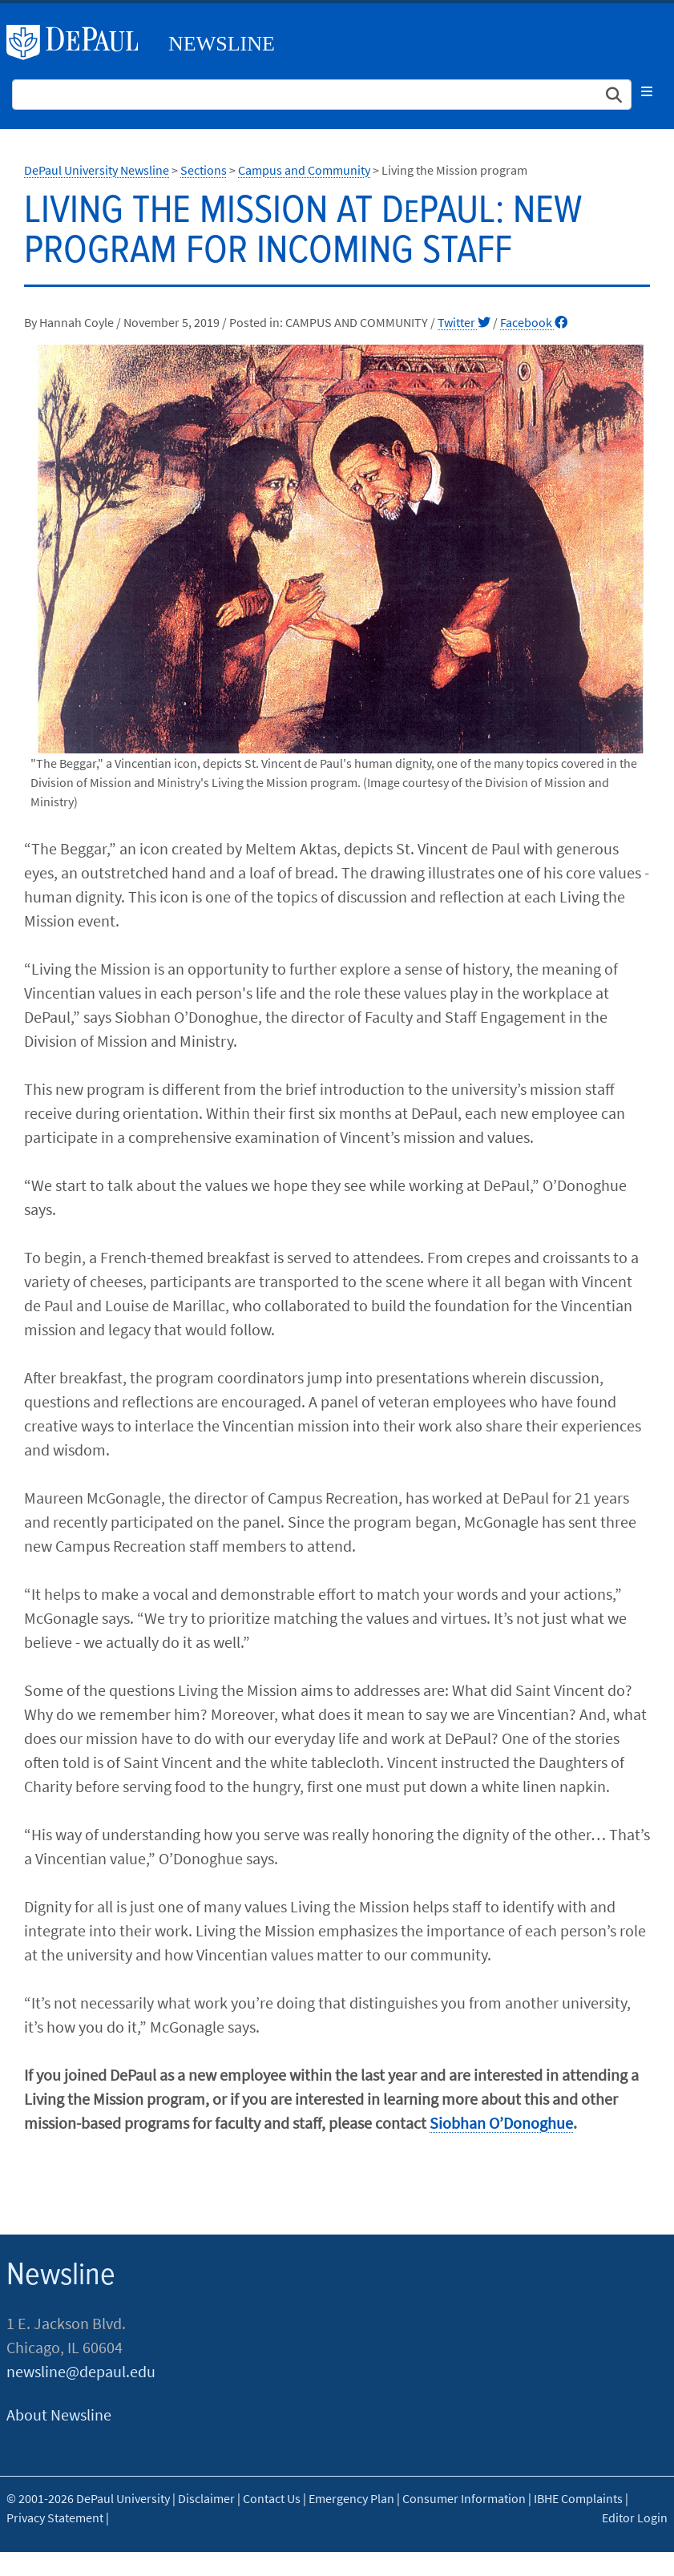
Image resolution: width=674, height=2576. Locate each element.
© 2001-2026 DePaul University (88, 2498)
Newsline (221, 43)
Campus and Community (304, 170)
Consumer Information (464, 2498)
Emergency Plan (351, 2498)
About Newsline (58, 2414)
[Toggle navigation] (647, 91)
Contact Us (272, 2498)
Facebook (533, 322)
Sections (203, 170)
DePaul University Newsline (96, 170)
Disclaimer (206, 2498)
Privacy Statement (54, 2517)
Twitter (464, 322)
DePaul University (78, 42)
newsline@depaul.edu (80, 2371)
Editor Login (635, 2517)
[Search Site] (322, 94)
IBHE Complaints (578, 2498)
